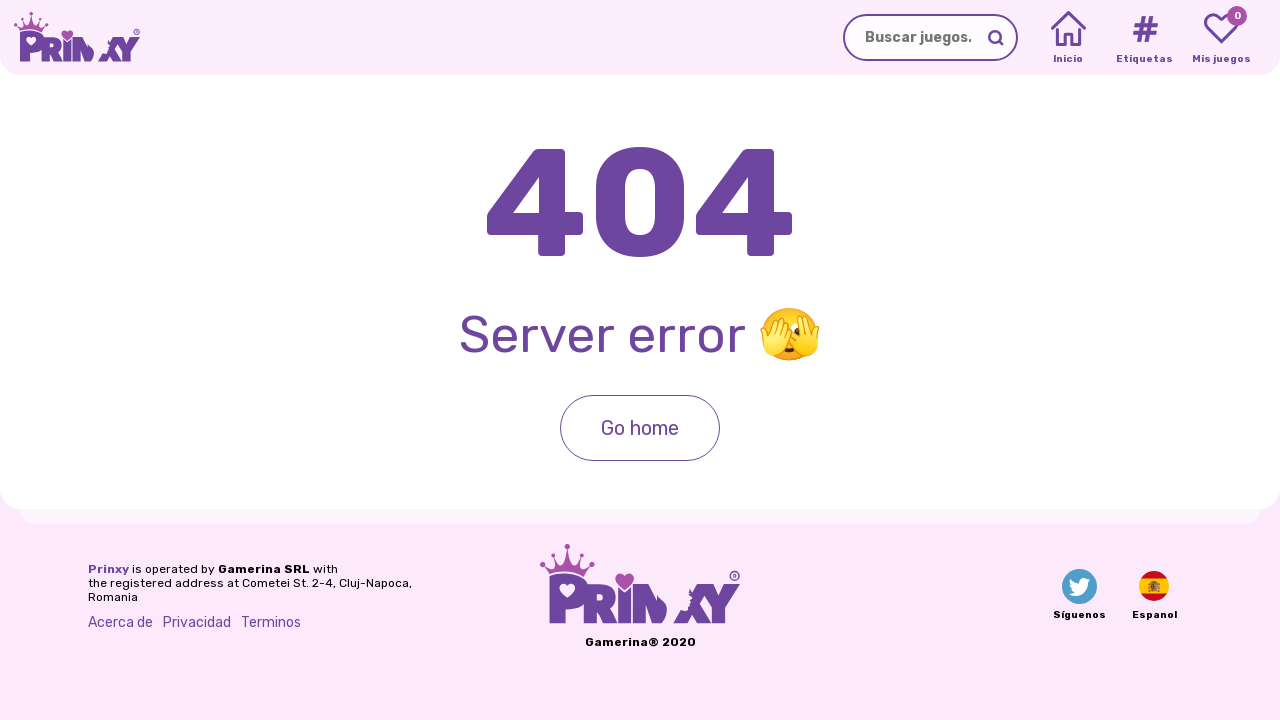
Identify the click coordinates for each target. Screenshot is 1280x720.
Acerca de (120, 622)
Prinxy (108, 569)
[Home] (1068, 38)
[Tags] (1144, 38)
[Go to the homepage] (70, 37)
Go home (640, 428)
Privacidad (197, 622)
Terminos (271, 622)
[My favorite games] (1221, 38)
